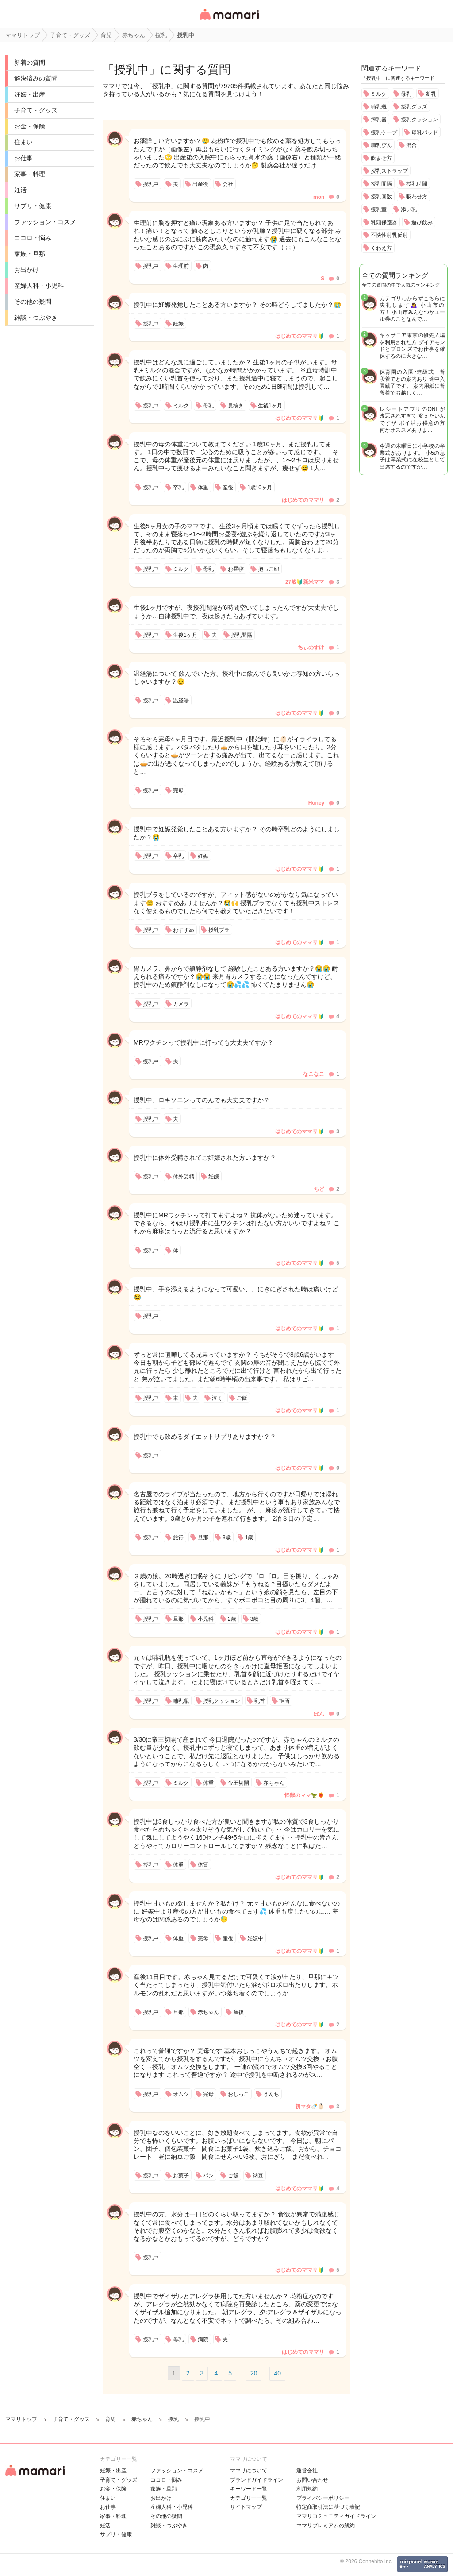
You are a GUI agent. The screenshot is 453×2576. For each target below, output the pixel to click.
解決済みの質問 (36, 78)
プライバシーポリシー (322, 2498)
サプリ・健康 (32, 205)
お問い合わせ (312, 2480)
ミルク (379, 94)
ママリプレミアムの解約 (325, 2525)
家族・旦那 (29, 253)
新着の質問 (29, 62)
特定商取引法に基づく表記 (328, 2507)
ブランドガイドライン (256, 2480)
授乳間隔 (381, 184)
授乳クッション (419, 119)
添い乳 (409, 209)
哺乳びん (381, 145)
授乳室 (379, 209)
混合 (411, 145)
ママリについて (248, 2471)
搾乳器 (379, 119)
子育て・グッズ (36, 110)
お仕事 (23, 158)
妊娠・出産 (29, 94)
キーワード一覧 (248, 2489)
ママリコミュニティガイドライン (336, 2516)
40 (277, 2373)
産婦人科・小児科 (39, 285)
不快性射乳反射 (389, 235)
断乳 (431, 94)
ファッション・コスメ (45, 221)
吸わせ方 (416, 197)
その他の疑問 (32, 301)
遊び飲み (422, 222)
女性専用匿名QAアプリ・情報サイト (229, 20)
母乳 (406, 94)
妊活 (20, 190)
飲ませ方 (381, 158)
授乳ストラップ (389, 171)
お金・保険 (29, 126)
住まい (23, 142)
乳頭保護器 (384, 222)
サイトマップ (246, 2507)
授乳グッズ (414, 107)
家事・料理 (29, 174)
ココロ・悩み (32, 237)
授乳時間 (416, 184)
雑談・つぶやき (36, 317)
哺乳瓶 (379, 107)
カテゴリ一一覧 (248, 2498)
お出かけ (26, 269)
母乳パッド (424, 132)
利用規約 (307, 2489)
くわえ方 (381, 248)
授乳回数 (381, 197)
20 (253, 2373)
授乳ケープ (384, 132)
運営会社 (307, 2471)
